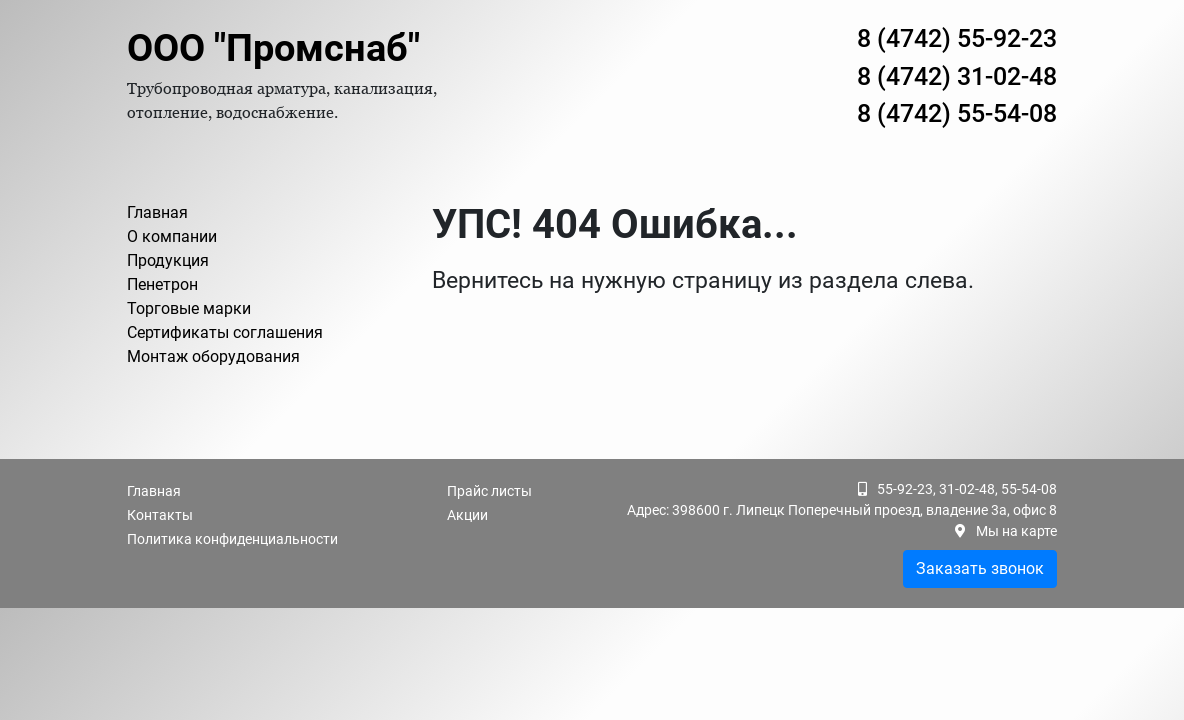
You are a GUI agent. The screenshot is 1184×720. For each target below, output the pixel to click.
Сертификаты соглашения (225, 332)
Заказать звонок (980, 568)
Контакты (160, 515)
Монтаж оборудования (213, 356)
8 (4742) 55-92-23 (957, 38)
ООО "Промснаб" (273, 48)
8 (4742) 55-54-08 (957, 113)
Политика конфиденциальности (232, 539)
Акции (467, 515)
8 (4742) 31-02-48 (957, 76)
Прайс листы (489, 491)
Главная (157, 212)
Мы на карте (1016, 531)
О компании (172, 236)
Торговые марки (189, 308)
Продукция (168, 260)
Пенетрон (162, 284)
